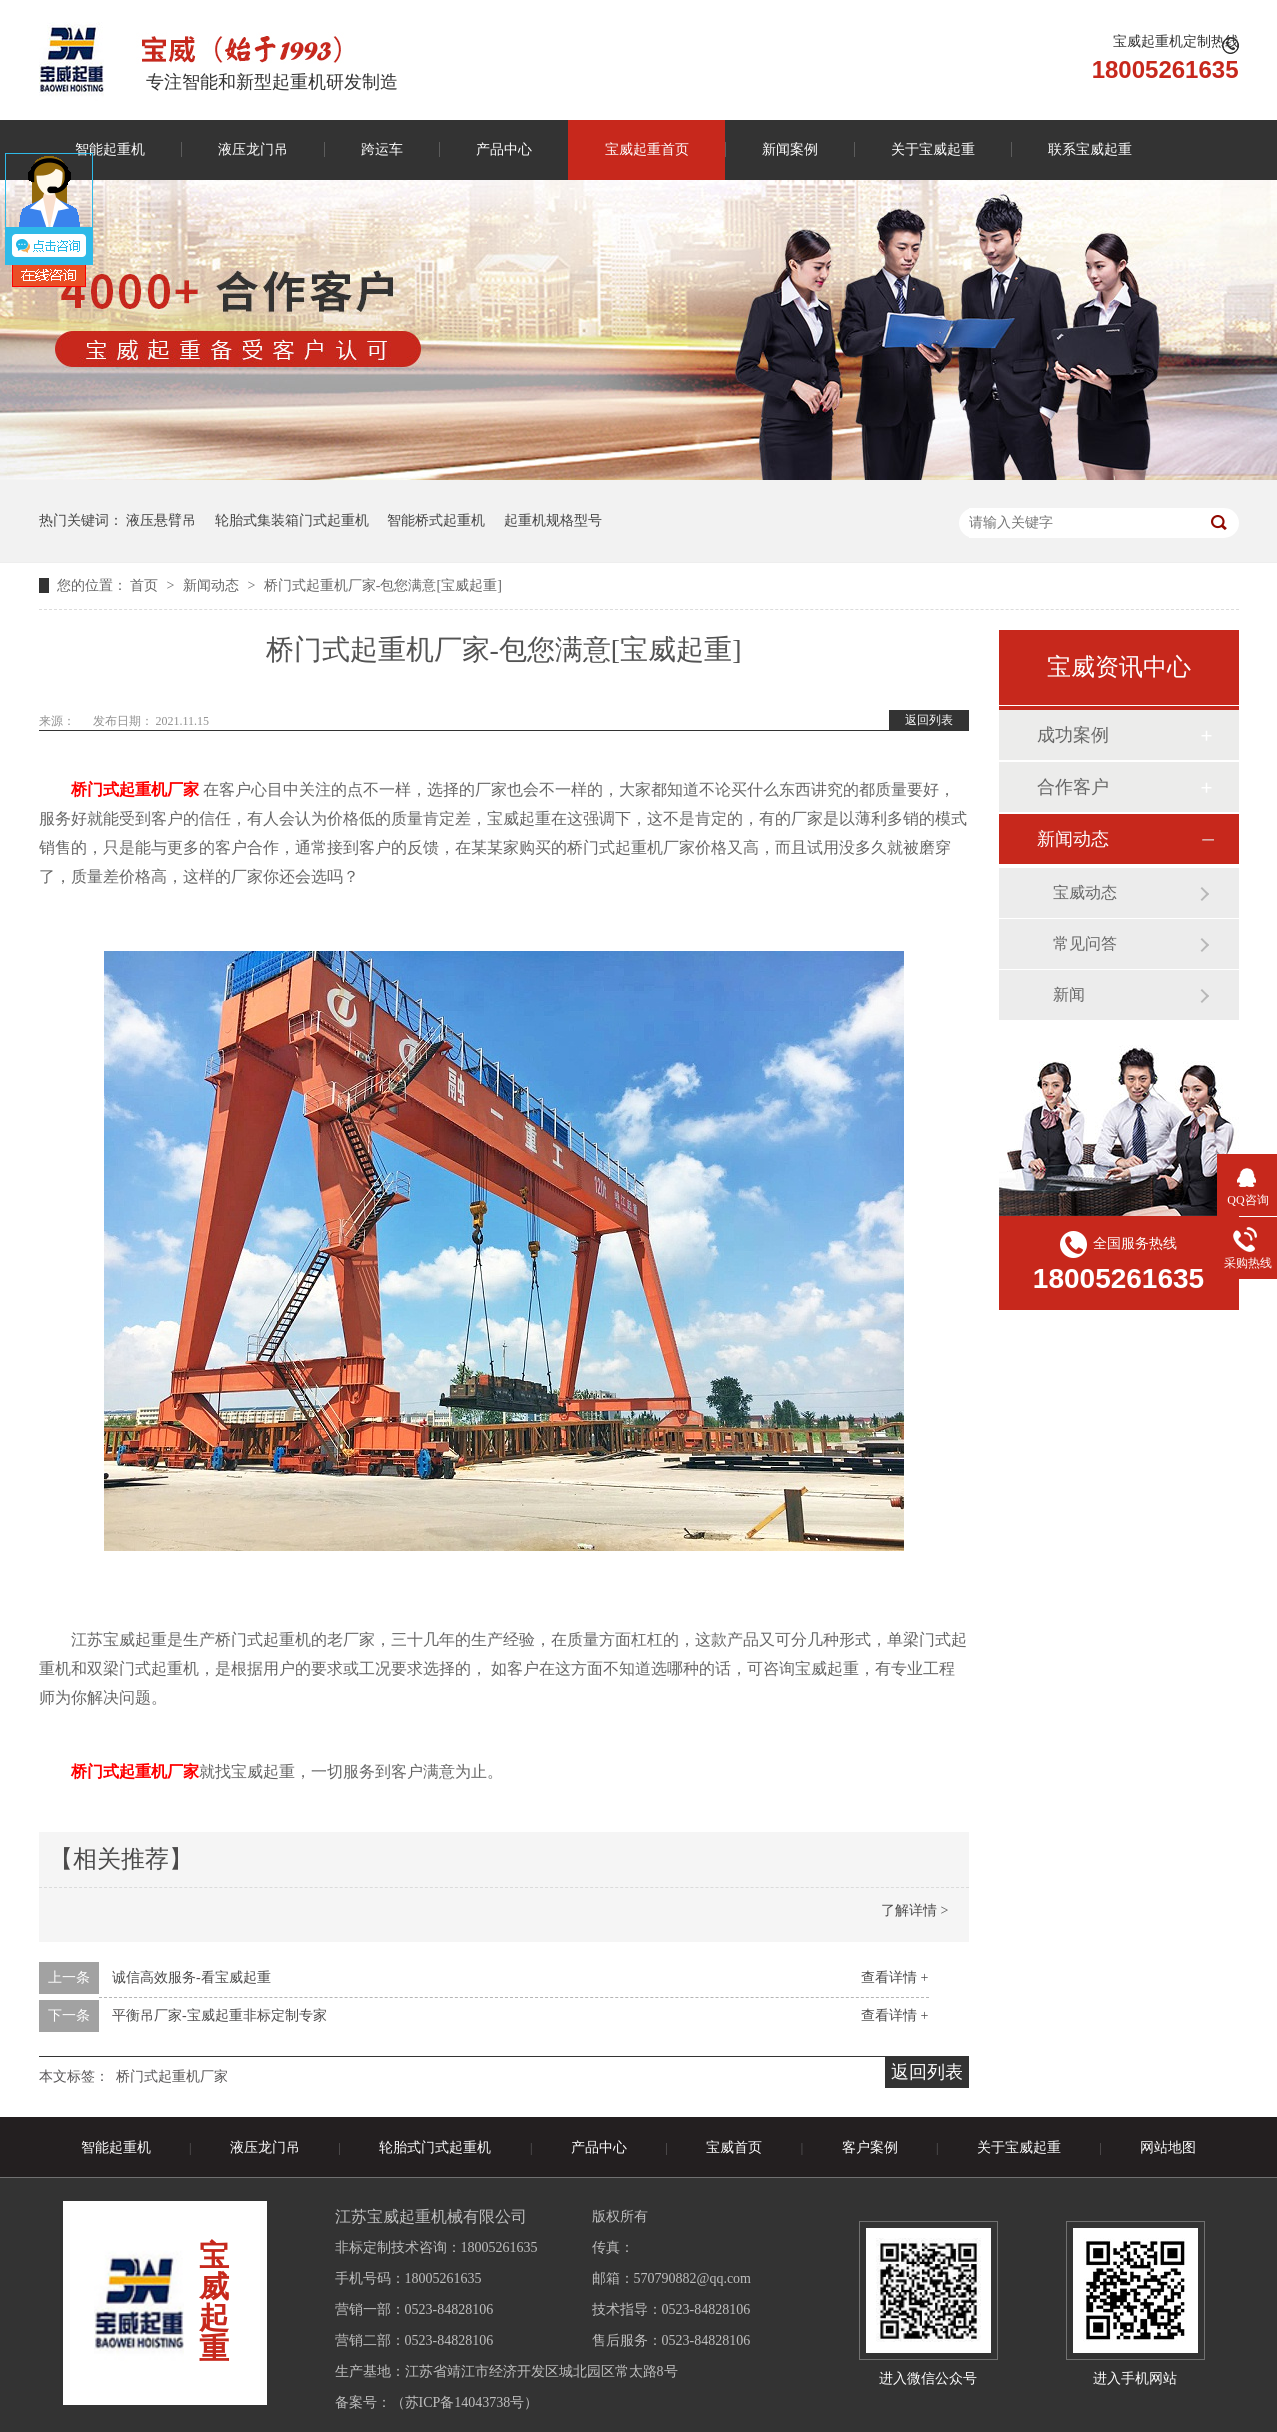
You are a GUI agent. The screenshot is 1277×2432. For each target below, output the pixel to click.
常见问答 (1085, 943)
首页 (146, 585)
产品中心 (504, 149)
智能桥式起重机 (436, 520)
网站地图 (1168, 2147)
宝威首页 (734, 2147)
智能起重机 (110, 149)
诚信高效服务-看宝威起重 (191, 1977)
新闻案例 (790, 149)
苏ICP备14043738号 (465, 2402)
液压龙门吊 (253, 149)
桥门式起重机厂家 (172, 2076)
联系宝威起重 (1090, 149)
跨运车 (382, 149)
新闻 (1069, 994)
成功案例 (1073, 735)
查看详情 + (894, 1977)
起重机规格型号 (553, 520)
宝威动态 (1085, 892)
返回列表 (929, 720)
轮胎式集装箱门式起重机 (292, 520)
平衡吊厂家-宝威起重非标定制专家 (219, 2015)
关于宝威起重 (933, 149)
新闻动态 (213, 585)
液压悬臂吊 (161, 520)
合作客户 (1073, 787)
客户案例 (870, 2147)
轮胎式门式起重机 (435, 2147)
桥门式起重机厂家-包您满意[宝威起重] (383, 585)
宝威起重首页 (647, 149)
